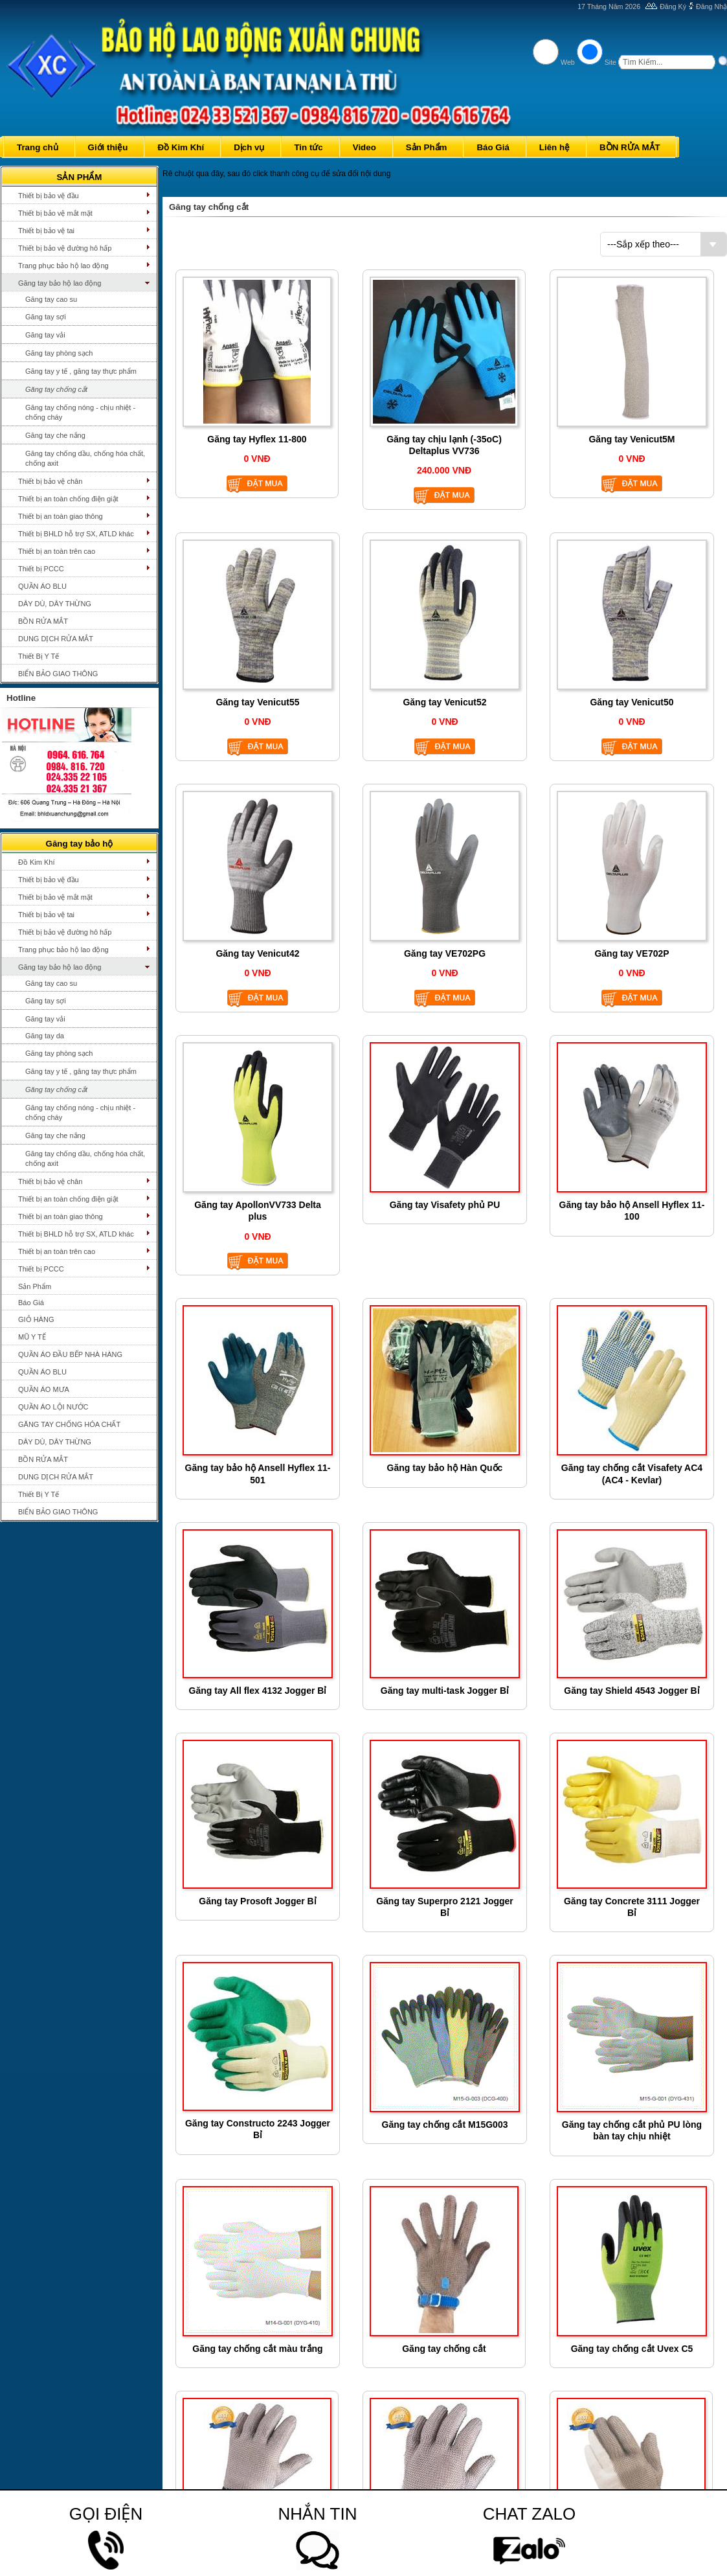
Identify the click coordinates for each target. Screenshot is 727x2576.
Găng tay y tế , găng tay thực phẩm (81, 371)
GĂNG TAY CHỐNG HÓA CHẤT (69, 1424)
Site (610, 62)
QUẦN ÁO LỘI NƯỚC (53, 1407)
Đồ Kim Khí (36, 862)
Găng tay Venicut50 (631, 702)
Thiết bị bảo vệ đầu (48, 195)
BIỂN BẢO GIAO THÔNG (58, 674)
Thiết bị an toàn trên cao (56, 551)
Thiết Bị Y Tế (38, 656)
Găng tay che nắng (55, 435)
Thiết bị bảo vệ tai (46, 230)
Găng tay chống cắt (56, 389)
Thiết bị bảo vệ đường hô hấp (64, 248)
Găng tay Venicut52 (444, 702)
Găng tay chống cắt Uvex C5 (632, 2348)
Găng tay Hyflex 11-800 (256, 439)
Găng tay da (44, 1036)
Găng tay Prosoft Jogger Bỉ (257, 1901)
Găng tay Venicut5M (631, 439)
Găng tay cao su (51, 299)
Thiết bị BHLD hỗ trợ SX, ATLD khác (76, 534)
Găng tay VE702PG (445, 953)
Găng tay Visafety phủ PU (445, 1205)
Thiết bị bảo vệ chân (50, 481)
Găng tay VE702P (631, 953)
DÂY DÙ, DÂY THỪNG (54, 604)
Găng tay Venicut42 (257, 953)
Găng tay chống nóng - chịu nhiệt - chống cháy (80, 412)
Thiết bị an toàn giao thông (60, 516)
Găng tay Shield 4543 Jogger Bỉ (631, 1690)
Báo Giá (31, 1302)
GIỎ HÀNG (36, 1319)
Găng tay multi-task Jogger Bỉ (445, 1690)
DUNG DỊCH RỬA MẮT (55, 639)
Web (568, 62)
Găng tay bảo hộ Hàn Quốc (445, 1468)
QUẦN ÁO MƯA (43, 1389)
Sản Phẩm (34, 1286)
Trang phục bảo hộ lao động (63, 265)
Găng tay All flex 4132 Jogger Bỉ (258, 1690)
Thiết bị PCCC (41, 569)
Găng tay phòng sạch (59, 353)
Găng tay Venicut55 (257, 702)
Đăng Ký (673, 6)
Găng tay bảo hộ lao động (59, 283)
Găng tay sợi (45, 317)
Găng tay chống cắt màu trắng (257, 2348)
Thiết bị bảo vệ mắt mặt (55, 213)
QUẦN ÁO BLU (42, 586)
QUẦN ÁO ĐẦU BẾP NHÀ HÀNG (70, 1354)
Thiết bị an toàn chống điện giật (68, 499)
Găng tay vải (45, 335)
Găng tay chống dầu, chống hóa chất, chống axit (85, 458)
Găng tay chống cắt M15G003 (445, 2124)
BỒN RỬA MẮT (43, 621)
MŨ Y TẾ (32, 1337)
